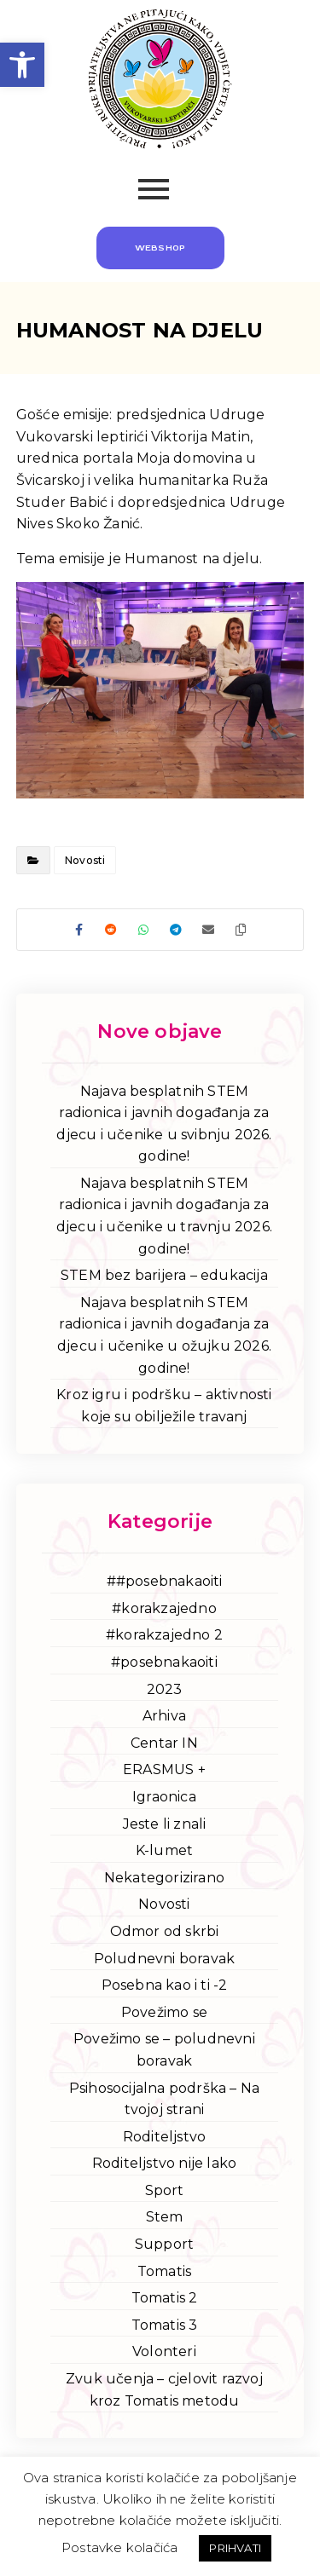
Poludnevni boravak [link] (165, 1959)
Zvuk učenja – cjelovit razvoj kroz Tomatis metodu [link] (164, 2390)
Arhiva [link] (164, 1716)
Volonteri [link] (164, 2351)
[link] (22, 65)
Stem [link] (164, 2217)
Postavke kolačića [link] (119, 2547)
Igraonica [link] (164, 1797)
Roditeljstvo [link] (164, 2137)
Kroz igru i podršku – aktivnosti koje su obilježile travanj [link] (163, 1405)
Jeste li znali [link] (165, 1824)
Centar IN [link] (164, 1743)
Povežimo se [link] (164, 2012)
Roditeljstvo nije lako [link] (164, 2163)
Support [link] (164, 2244)
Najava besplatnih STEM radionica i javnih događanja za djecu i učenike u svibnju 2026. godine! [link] (163, 1124)
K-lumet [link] (164, 1850)
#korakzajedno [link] (164, 1608)
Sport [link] (164, 2190)
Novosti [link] (85, 860)
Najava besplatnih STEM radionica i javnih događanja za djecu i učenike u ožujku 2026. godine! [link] (164, 1335)
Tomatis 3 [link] (164, 2325)
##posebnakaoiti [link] (165, 1581)
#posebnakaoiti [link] (164, 1662)
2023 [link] (165, 1689)
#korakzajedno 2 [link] (164, 1635)
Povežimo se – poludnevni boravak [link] (164, 2050)
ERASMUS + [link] (164, 1769)
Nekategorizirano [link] (164, 1878)
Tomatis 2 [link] (164, 2298)
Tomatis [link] (164, 2271)
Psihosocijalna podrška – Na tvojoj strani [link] (164, 2099)
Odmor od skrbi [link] (164, 1931)
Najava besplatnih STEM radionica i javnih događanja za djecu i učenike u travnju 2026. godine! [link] (164, 1216)
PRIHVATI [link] (235, 2548)
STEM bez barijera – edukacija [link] (164, 1275)
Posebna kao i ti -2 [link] (165, 1985)
